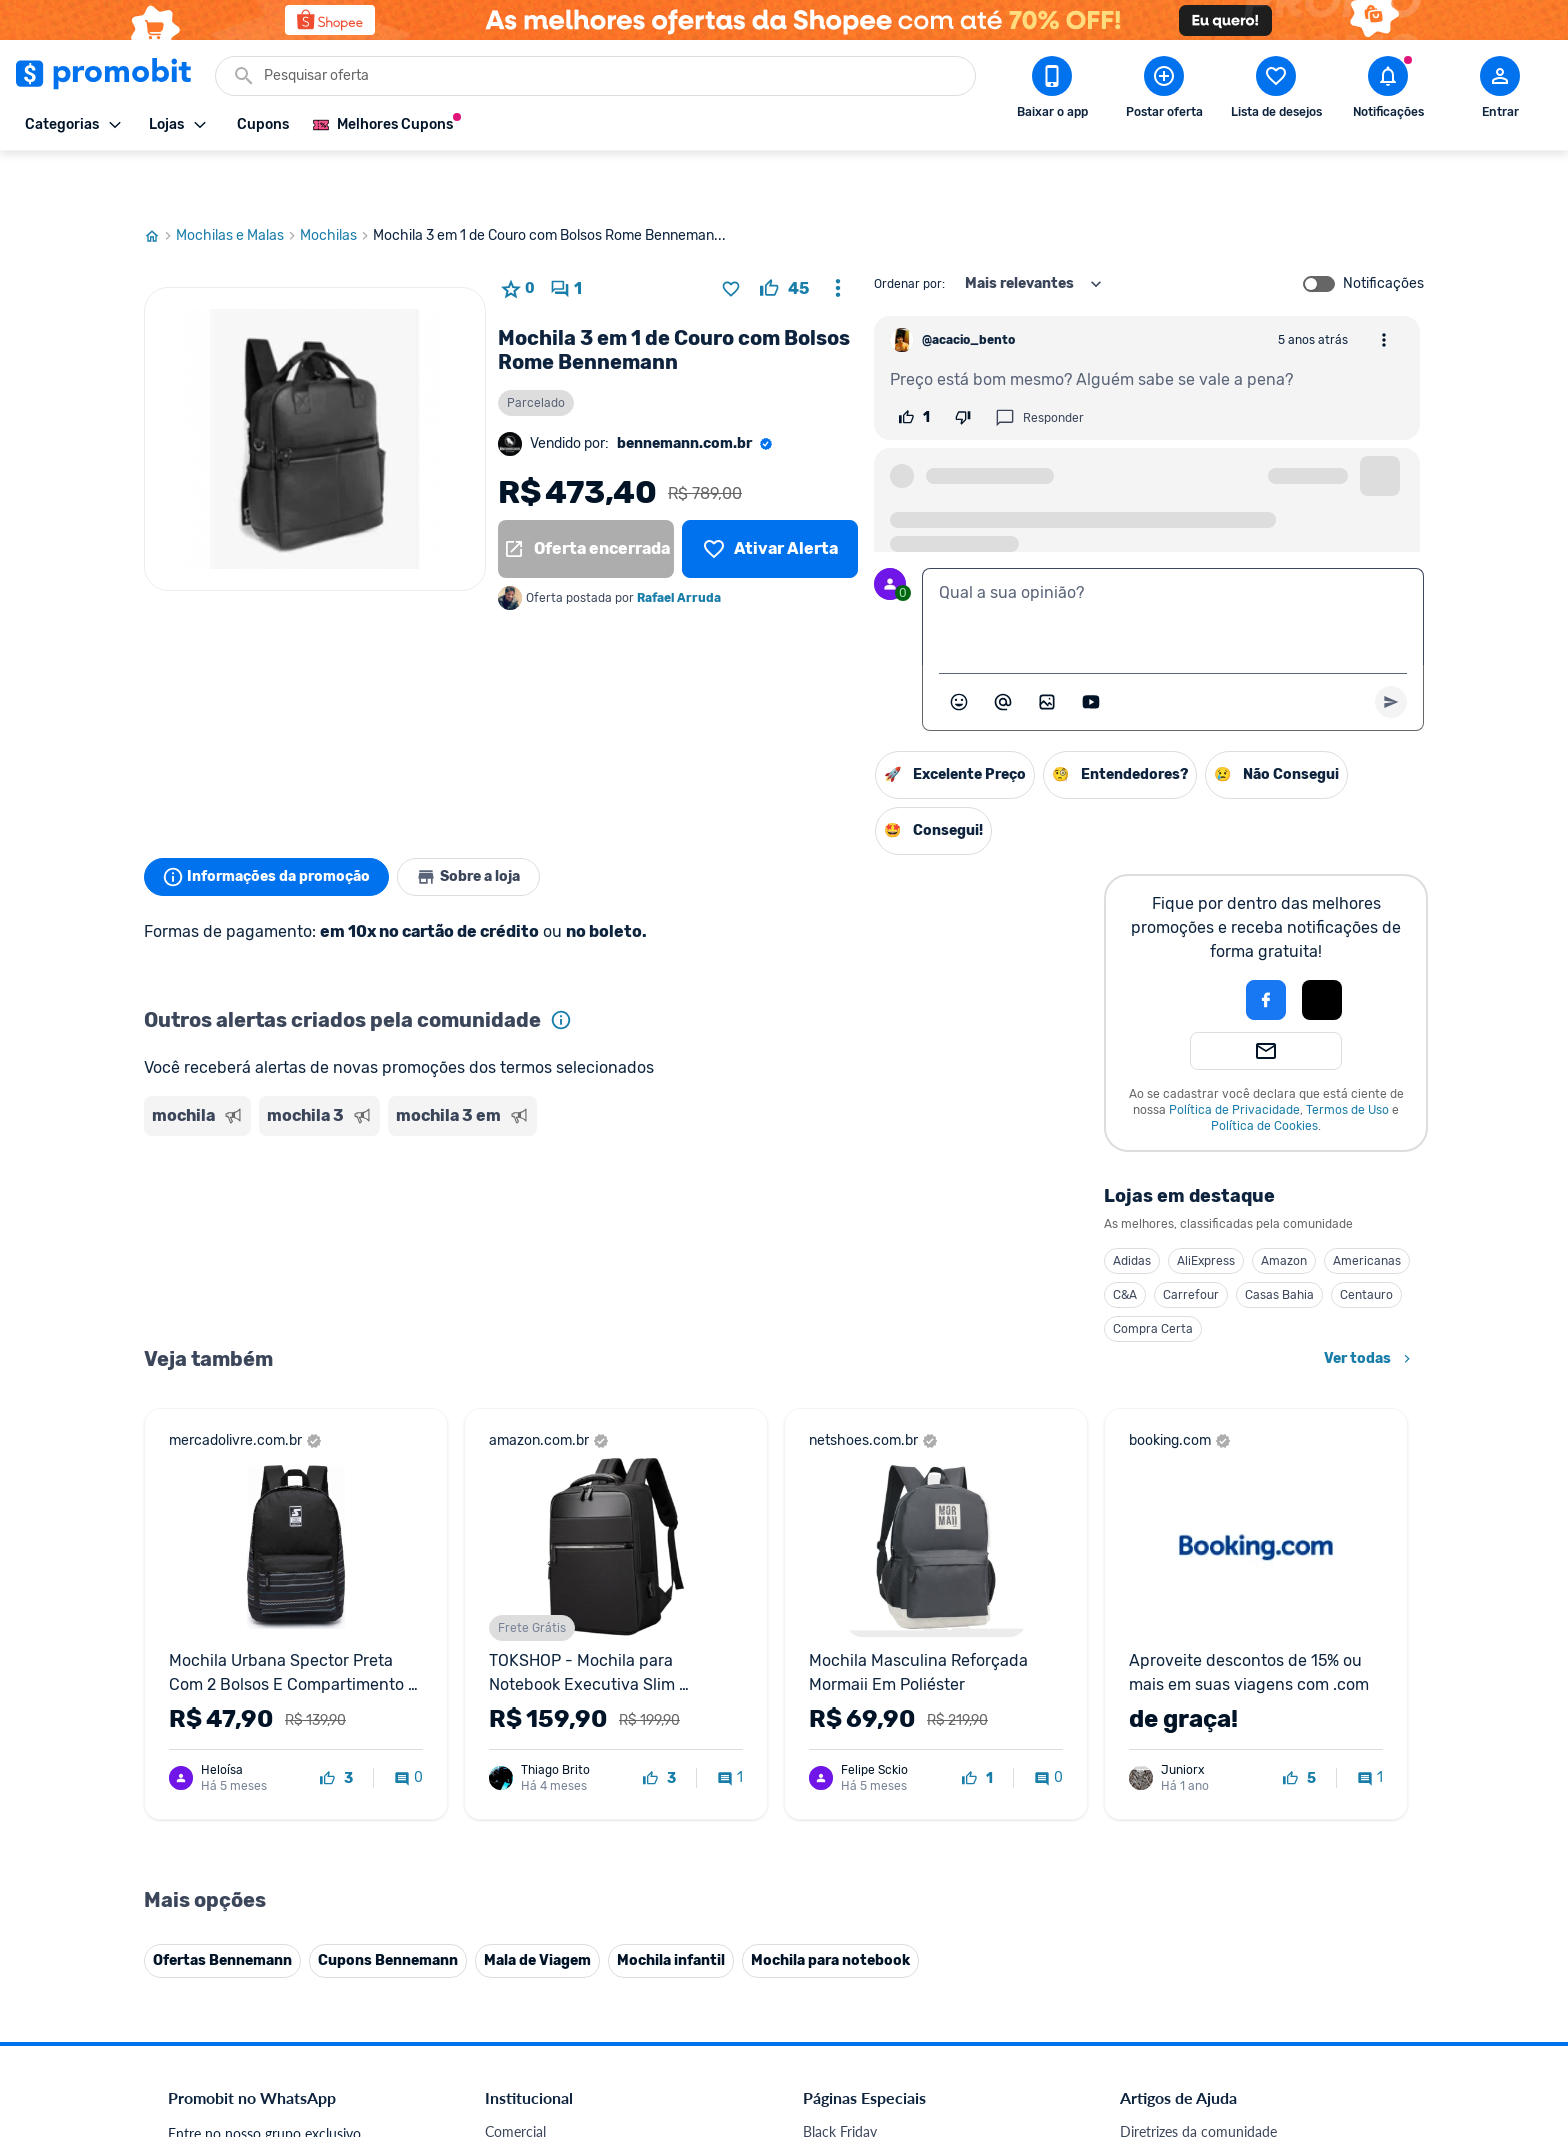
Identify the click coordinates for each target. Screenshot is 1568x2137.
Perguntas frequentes (1185, 1714)
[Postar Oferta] (1164, 91)
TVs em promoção (859, 1810)
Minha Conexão (533, 1954)
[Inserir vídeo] (1091, 649)
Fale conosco (525, 1690)
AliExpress (1206, 1208)
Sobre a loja (486, 824)
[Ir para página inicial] (160, 183)
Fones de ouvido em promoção (898, 1714)
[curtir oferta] (784, 236)
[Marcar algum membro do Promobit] (1003, 649)
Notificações (1383, 231)
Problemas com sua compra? (1208, 1738)
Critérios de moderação (1191, 1690)
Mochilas (336, 183)
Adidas (1132, 1208)
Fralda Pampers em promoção (895, 1786)
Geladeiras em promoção (879, 1762)
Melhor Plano (526, 1906)
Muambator (521, 1978)
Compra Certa (1153, 1276)
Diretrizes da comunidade (1198, 1666)
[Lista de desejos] (770, 496)
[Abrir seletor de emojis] (959, 649)
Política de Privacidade (1234, 1057)
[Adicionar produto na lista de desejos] (731, 236)
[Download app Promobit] (1052, 91)
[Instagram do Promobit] (1260, 1999)
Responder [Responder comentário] (1039, 365)
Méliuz (505, 1930)
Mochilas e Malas (238, 183)
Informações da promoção (272, 824)
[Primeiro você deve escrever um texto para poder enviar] (1391, 649)
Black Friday (840, 1666)
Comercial (515, 1666)
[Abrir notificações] (1388, 91)
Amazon (1284, 1208)
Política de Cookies (1264, 1073)
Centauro (1366, 1242)
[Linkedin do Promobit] (1316, 1999)
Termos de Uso (1347, 1057)
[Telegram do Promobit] (1372, 1999)
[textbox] (1173, 564)
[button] (1198, 947)
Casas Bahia (1279, 1242)
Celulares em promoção (875, 1690)
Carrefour (1191, 1242)
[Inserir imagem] (1047, 649)
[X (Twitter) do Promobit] (1204, 1999)
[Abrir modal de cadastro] (1500, 91)
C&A (1125, 1242)
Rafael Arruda (679, 545)
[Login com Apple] (1322, 947)
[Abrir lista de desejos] (1276, 91)
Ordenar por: (909, 231)
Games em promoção (869, 1738)
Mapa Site (516, 1786)
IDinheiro (513, 1882)
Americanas (1367, 1208)
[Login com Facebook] (1266, 947)
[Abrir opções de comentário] (1384, 287)
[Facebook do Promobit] (1148, 1999)
